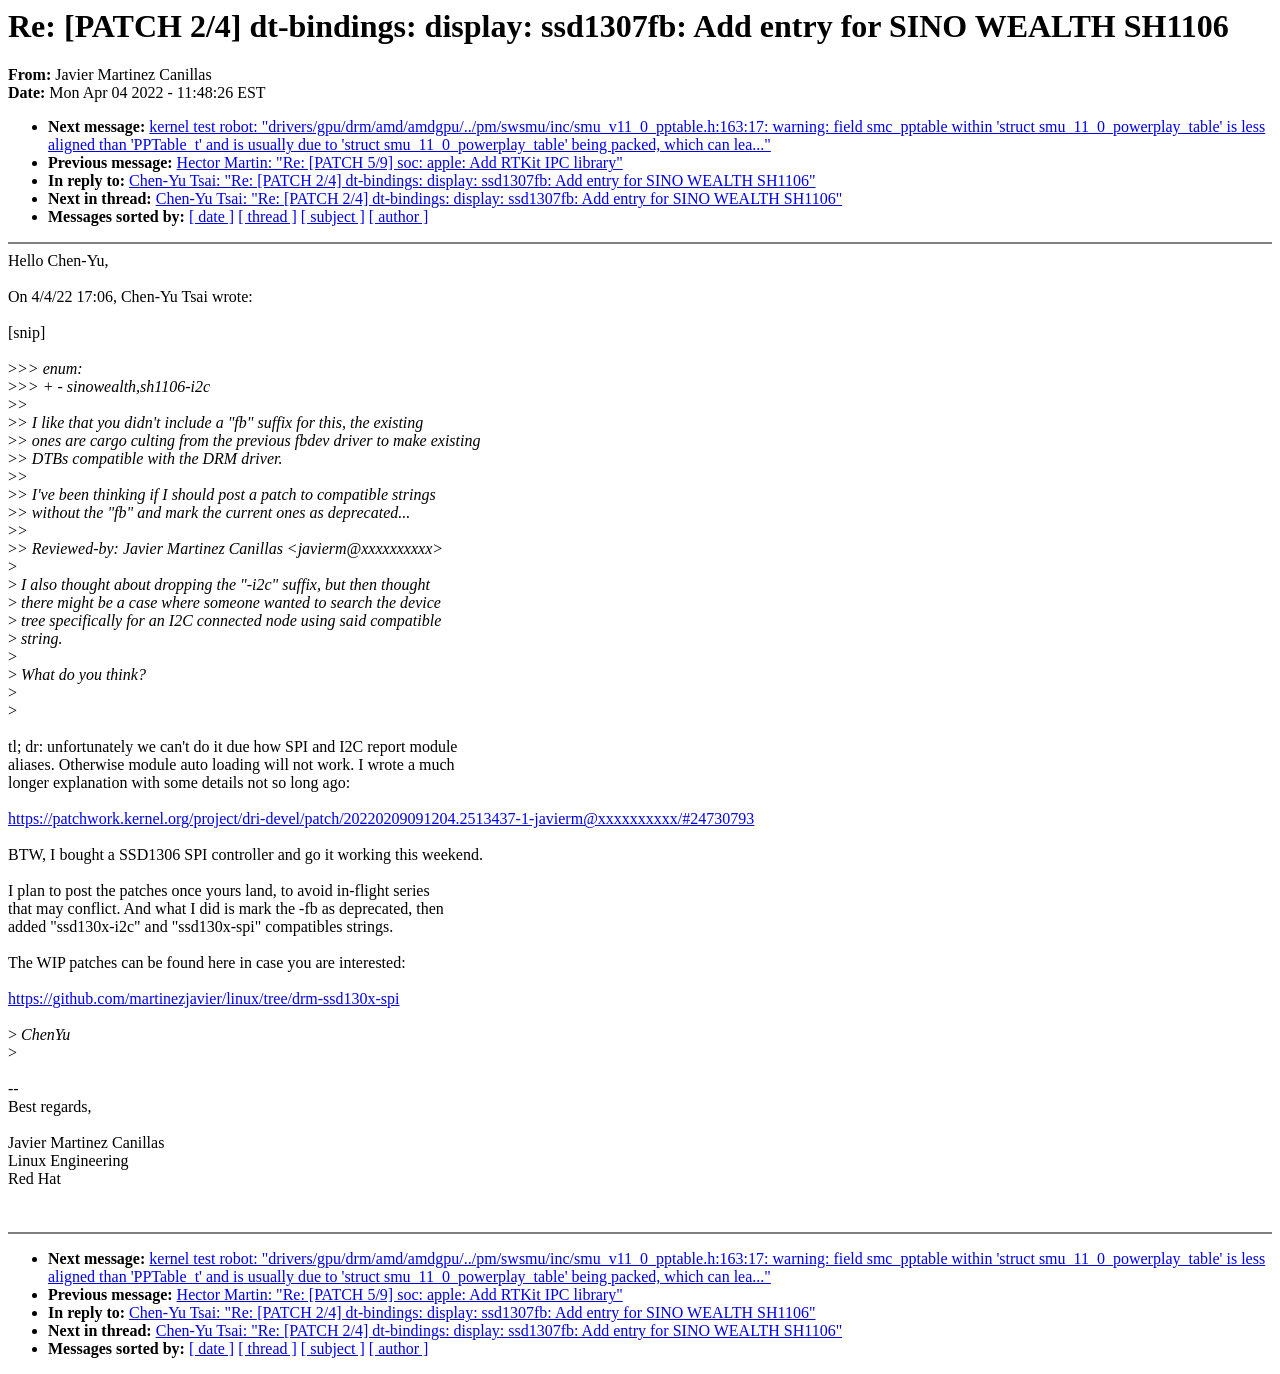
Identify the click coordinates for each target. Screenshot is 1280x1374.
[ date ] (211, 216)
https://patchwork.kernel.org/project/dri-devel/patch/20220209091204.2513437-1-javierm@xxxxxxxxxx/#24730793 (381, 818)
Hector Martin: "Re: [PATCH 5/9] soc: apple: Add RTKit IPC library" (400, 162)
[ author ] (399, 216)
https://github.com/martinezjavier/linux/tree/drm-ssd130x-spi (203, 998)
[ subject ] (333, 216)
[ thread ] (267, 216)
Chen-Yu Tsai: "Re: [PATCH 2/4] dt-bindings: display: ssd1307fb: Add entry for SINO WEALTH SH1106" (472, 180)
